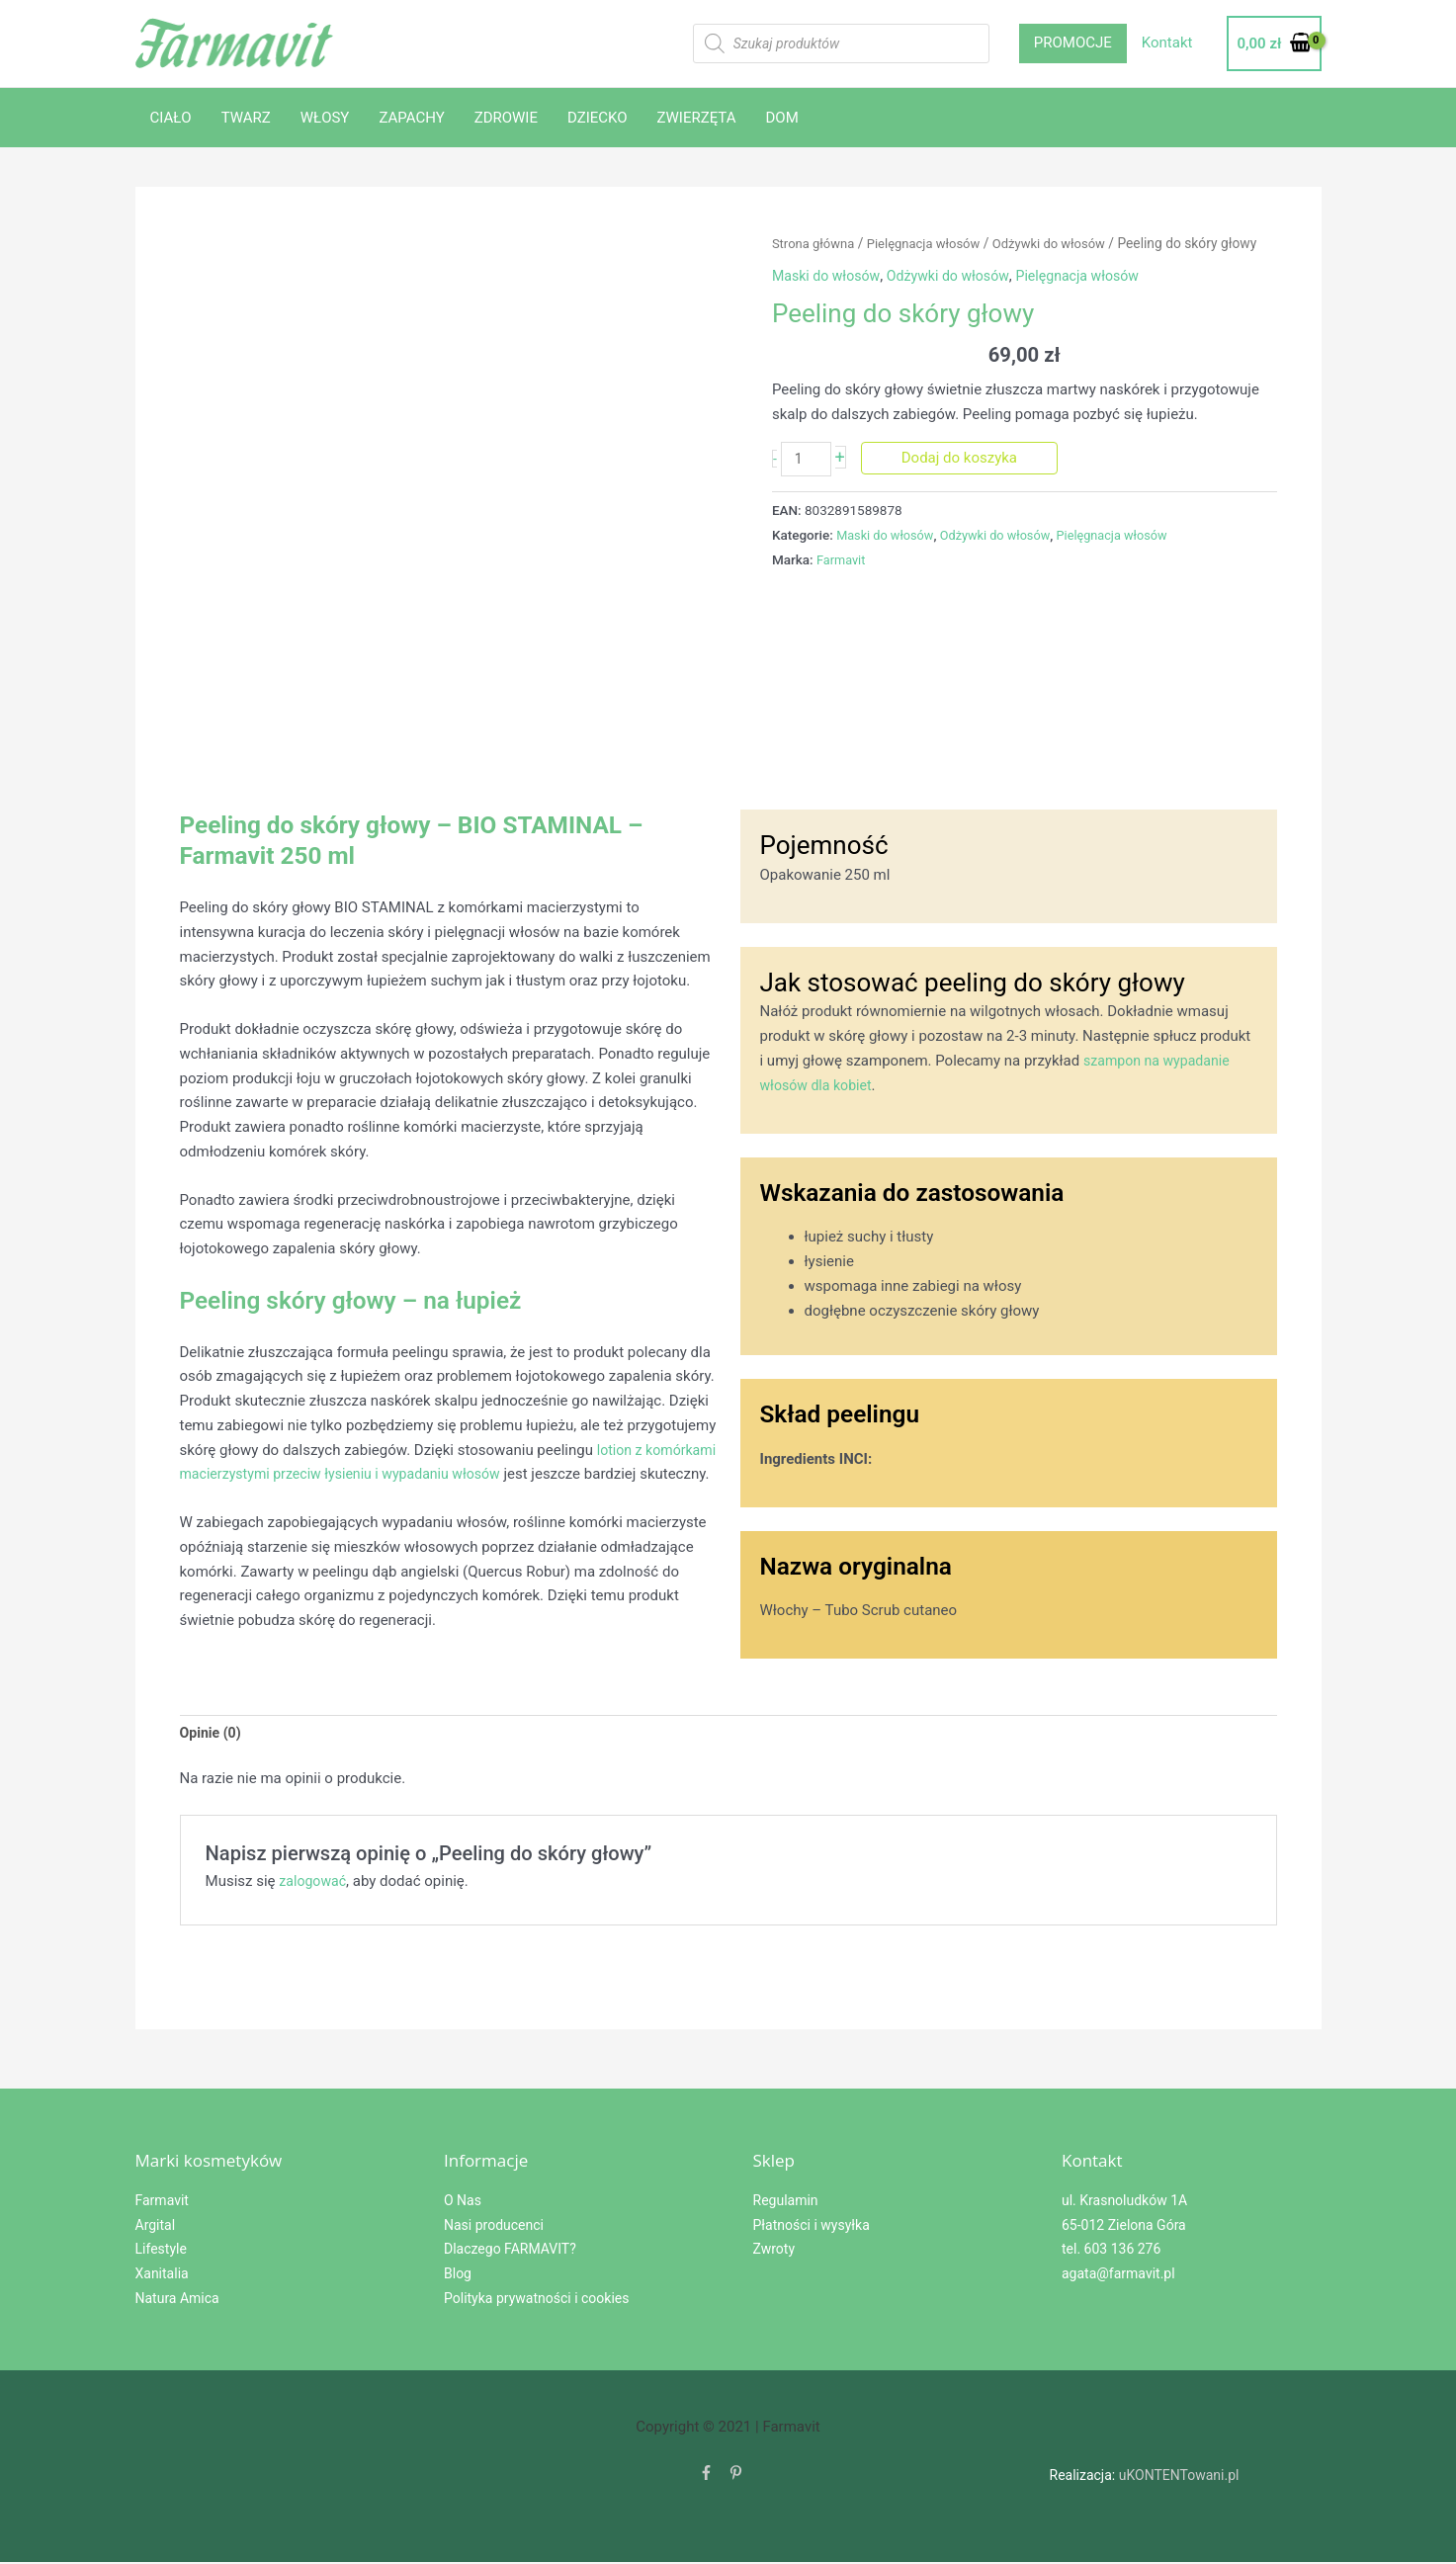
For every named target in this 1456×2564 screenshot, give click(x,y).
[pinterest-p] (735, 2477)
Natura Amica (177, 2300)
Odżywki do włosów (1064, 243)
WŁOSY (325, 118)
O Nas (462, 2202)
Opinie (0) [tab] (212, 1734)
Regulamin (785, 2202)
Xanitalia (162, 2275)
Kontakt (1167, 42)
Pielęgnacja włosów (932, 243)
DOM (782, 118)
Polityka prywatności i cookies (536, 2300)
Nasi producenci (494, 2227)
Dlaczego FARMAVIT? (510, 2252)
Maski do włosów (829, 276)
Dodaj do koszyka (962, 458)
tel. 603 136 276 (1111, 2252)
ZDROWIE (506, 118)
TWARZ (246, 118)
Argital (155, 2227)
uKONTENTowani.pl (1179, 2477)
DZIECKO (597, 118)
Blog (457, 2275)
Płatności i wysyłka (811, 2227)
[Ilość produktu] (807, 459)
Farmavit (842, 560)
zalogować (314, 1884)
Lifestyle (161, 2252)
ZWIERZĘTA (696, 118)
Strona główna (816, 243)
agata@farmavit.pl (1118, 2275)
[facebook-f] (706, 2477)
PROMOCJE (1073, 42)
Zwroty (774, 2252)
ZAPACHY (411, 118)
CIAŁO (171, 118)
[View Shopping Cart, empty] (1274, 44)
